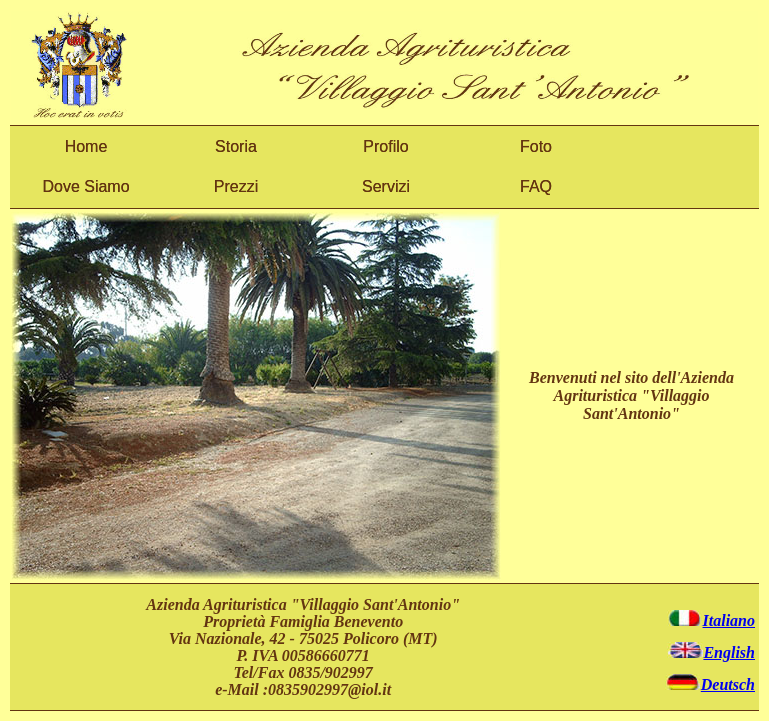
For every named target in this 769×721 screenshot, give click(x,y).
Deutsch (710, 684)
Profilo (385, 146)
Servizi (386, 186)
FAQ (536, 186)
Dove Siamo (85, 186)
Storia (236, 146)
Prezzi (236, 186)
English (711, 652)
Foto (536, 146)
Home (86, 146)
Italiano (711, 620)
